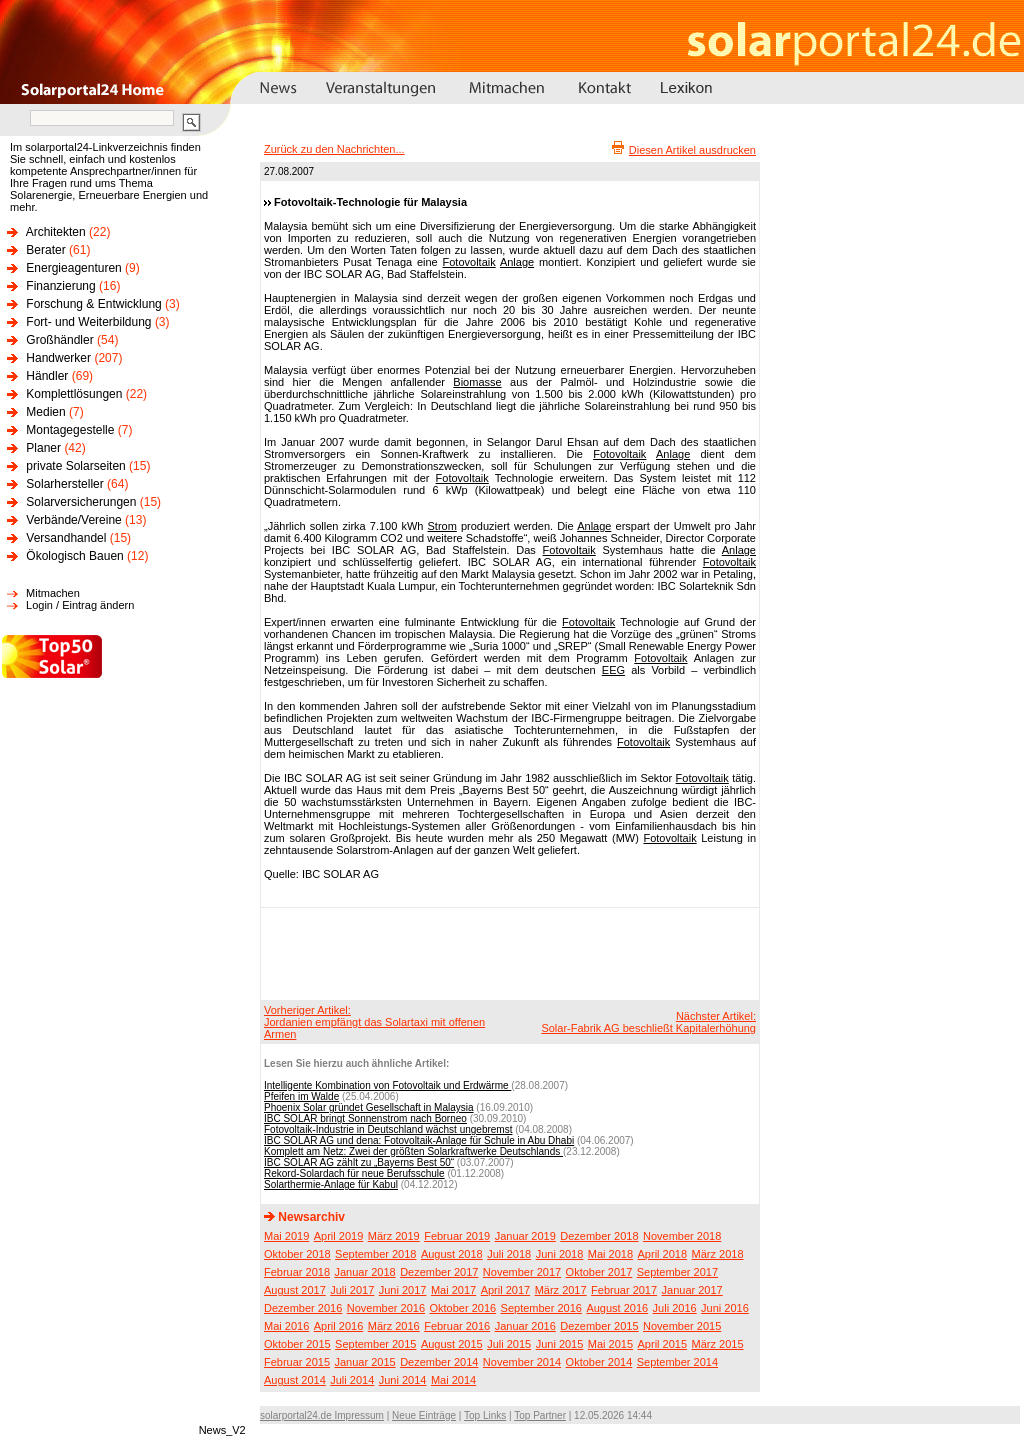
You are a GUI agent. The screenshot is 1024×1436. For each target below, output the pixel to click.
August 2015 (452, 1344)
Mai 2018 (610, 1254)
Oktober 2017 (599, 1272)
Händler (47, 376)
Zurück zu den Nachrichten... (334, 149)
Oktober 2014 (599, 1362)
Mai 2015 (610, 1344)
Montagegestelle (70, 430)
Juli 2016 (675, 1308)
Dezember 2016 (303, 1308)
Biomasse (477, 382)
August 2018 (452, 1254)
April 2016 (339, 1326)
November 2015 (682, 1326)
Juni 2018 (560, 1254)
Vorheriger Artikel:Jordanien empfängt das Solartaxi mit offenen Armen (374, 1022)
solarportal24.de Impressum (322, 1415)
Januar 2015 (365, 1362)
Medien (45, 412)
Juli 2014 (352, 1380)
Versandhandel (66, 538)
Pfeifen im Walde (301, 1096)
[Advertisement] (507, 953)
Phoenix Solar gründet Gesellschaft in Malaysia (369, 1107)
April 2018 (663, 1254)
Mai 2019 (286, 1236)
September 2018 (375, 1254)
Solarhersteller (64, 484)
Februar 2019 (457, 1236)
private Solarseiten (75, 466)
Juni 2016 (725, 1308)
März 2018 (718, 1254)
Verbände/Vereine (73, 520)
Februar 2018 (297, 1272)
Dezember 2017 (439, 1272)
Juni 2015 (560, 1344)
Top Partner (540, 1415)
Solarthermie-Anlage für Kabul (331, 1184)
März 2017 (561, 1290)
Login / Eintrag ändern (80, 605)
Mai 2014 (453, 1380)
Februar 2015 (297, 1362)
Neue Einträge (424, 1415)
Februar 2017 (624, 1290)
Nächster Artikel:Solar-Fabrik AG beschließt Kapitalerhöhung (648, 1022)
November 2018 (682, 1236)
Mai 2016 (286, 1326)
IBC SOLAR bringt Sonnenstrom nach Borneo (365, 1118)
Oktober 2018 (297, 1254)
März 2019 (394, 1236)
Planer (43, 448)
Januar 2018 (365, 1272)
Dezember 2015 (599, 1326)
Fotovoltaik (469, 262)
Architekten (56, 232)
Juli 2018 (509, 1254)
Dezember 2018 (599, 1236)
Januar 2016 (525, 1326)
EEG (613, 670)
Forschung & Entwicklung (93, 304)
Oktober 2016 (462, 1308)
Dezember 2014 (439, 1362)
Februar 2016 (457, 1326)
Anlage (517, 262)
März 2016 (394, 1326)
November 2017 (522, 1272)
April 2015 (663, 1344)
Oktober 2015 (297, 1344)
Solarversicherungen (81, 502)
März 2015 (718, 1344)
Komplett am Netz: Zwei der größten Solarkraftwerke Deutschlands (413, 1151)
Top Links (485, 1415)
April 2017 (506, 1290)
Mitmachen (53, 593)
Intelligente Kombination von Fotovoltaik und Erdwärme (387, 1085)
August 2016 (617, 1308)
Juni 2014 (403, 1380)
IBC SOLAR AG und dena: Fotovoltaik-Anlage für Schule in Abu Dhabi (419, 1140)
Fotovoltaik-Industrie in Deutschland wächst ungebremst (388, 1129)
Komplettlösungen (74, 394)
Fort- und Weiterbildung (88, 322)
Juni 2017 (403, 1290)
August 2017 (295, 1290)
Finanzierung (60, 286)
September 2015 (375, 1344)
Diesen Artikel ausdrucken (692, 150)
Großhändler (59, 340)
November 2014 (522, 1362)
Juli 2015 (509, 1344)
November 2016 (386, 1308)
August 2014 (295, 1380)
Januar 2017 (692, 1290)
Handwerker (58, 358)
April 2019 (339, 1236)
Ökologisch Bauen (74, 556)
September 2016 (541, 1308)
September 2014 (677, 1362)
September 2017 (677, 1272)
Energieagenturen (73, 268)
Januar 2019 (525, 1236)
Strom (442, 526)
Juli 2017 (352, 1290)
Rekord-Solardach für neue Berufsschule (354, 1173)
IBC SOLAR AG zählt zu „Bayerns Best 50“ (359, 1162)
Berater (45, 250)
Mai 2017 (453, 1290)
